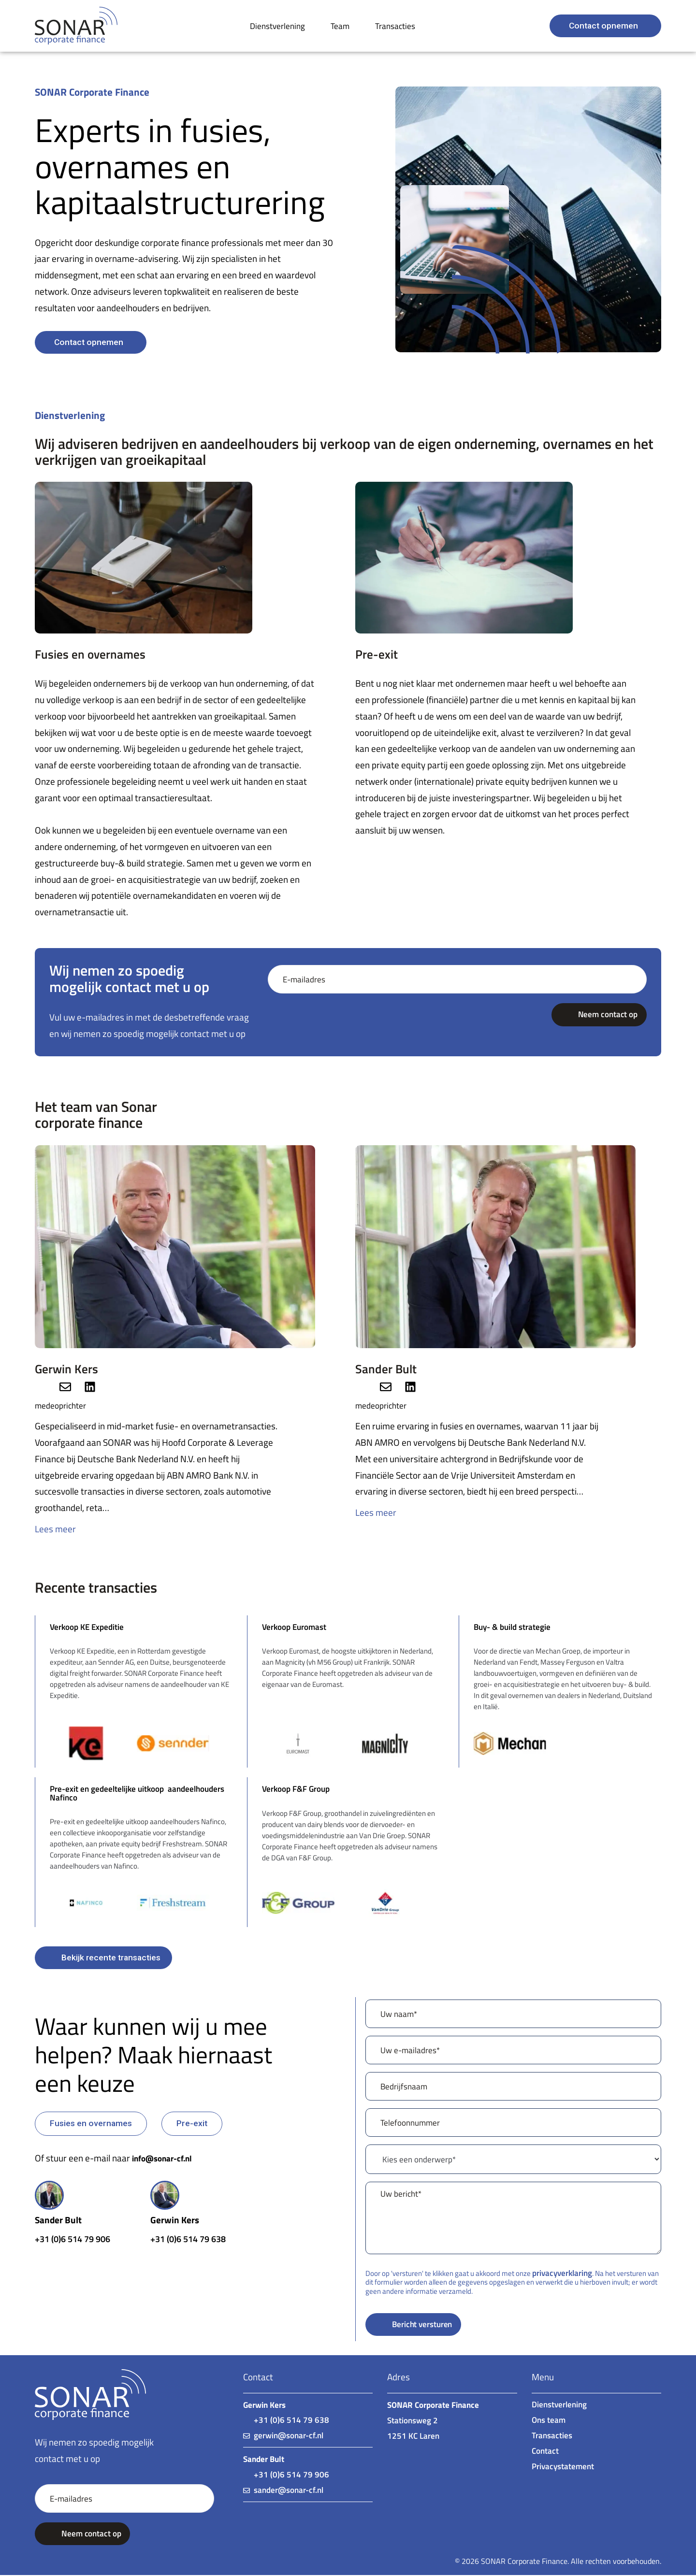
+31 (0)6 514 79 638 (191, 2238)
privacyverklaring (561, 2273)
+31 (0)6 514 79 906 (75, 2238)
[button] (91, 2123)
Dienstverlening (277, 25)
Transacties (395, 25)
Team (340, 25)
